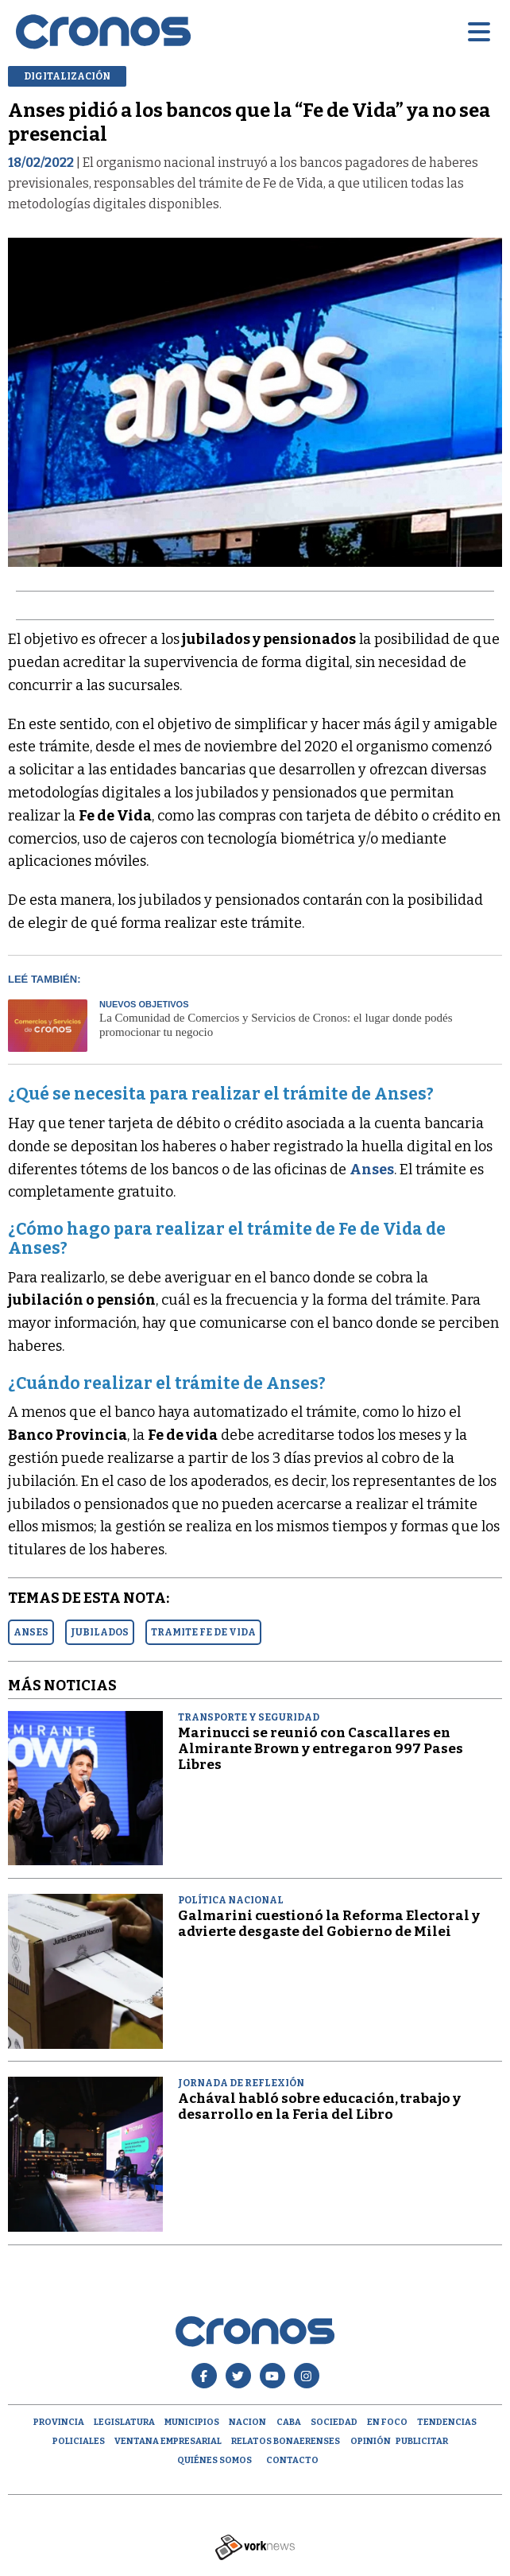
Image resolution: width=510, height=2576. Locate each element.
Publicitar (422, 2441)
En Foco (387, 2422)
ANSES (31, 1632)
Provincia (58, 2422)
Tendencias (447, 2422)
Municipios (191, 2422)
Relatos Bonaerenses (285, 2441)
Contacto (292, 2460)
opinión (370, 2441)
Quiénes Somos (214, 2460)
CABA (288, 2422)
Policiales (78, 2441)
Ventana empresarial (168, 2441)
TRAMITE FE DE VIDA (203, 1632)
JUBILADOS (100, 1632)
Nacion (247, 2422)
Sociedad (334, 2422)
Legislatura (124, 2422)
